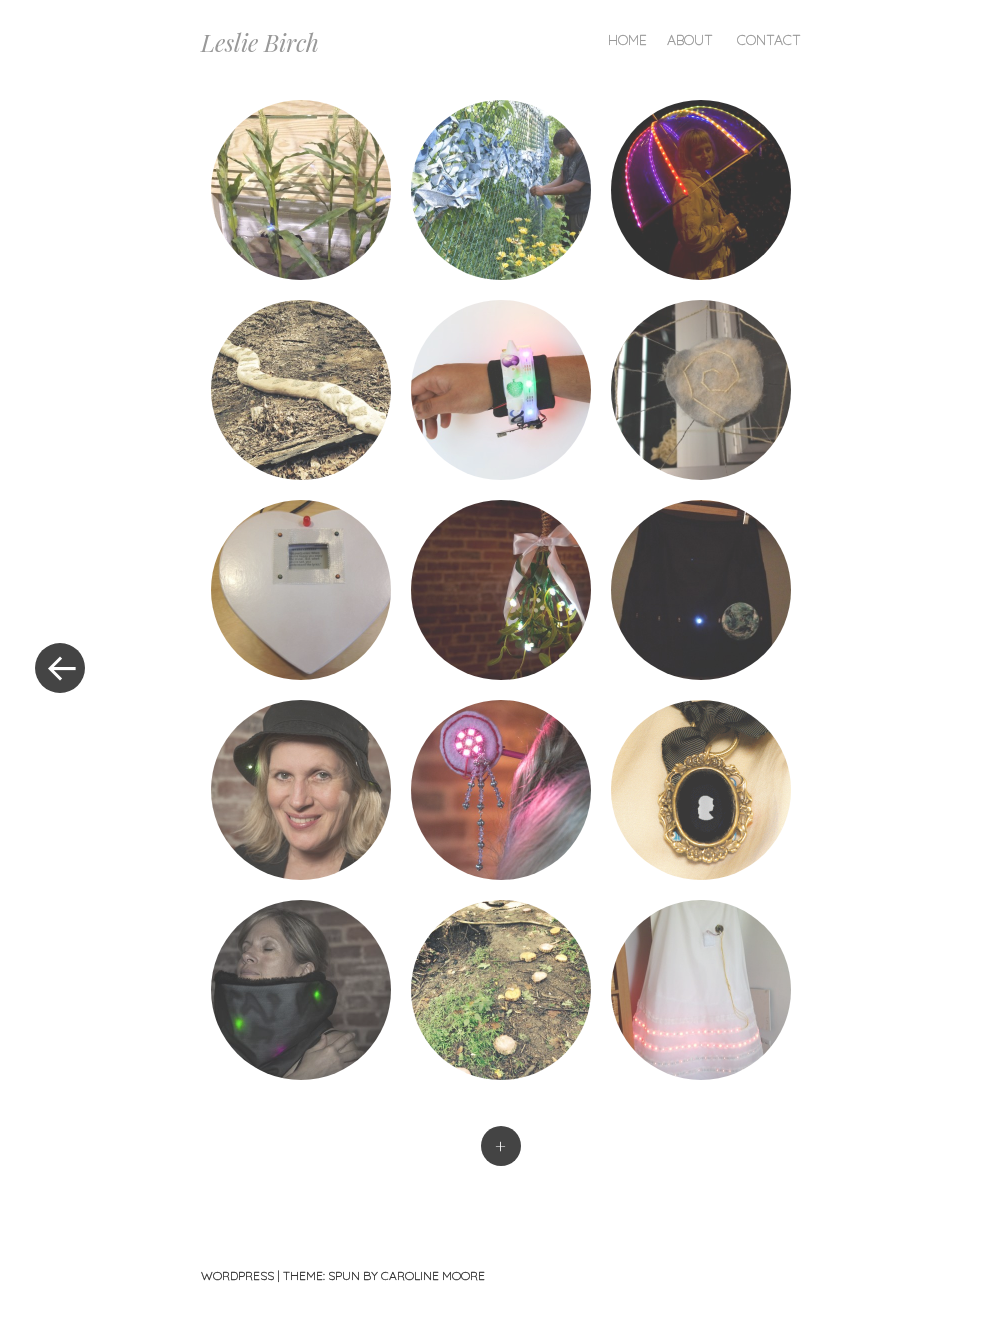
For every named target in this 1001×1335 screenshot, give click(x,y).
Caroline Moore (433, 1275)
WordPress (237, 1275)
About (690, 40)
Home (627, 40)
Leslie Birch (260, 42)
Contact (769, 40)
